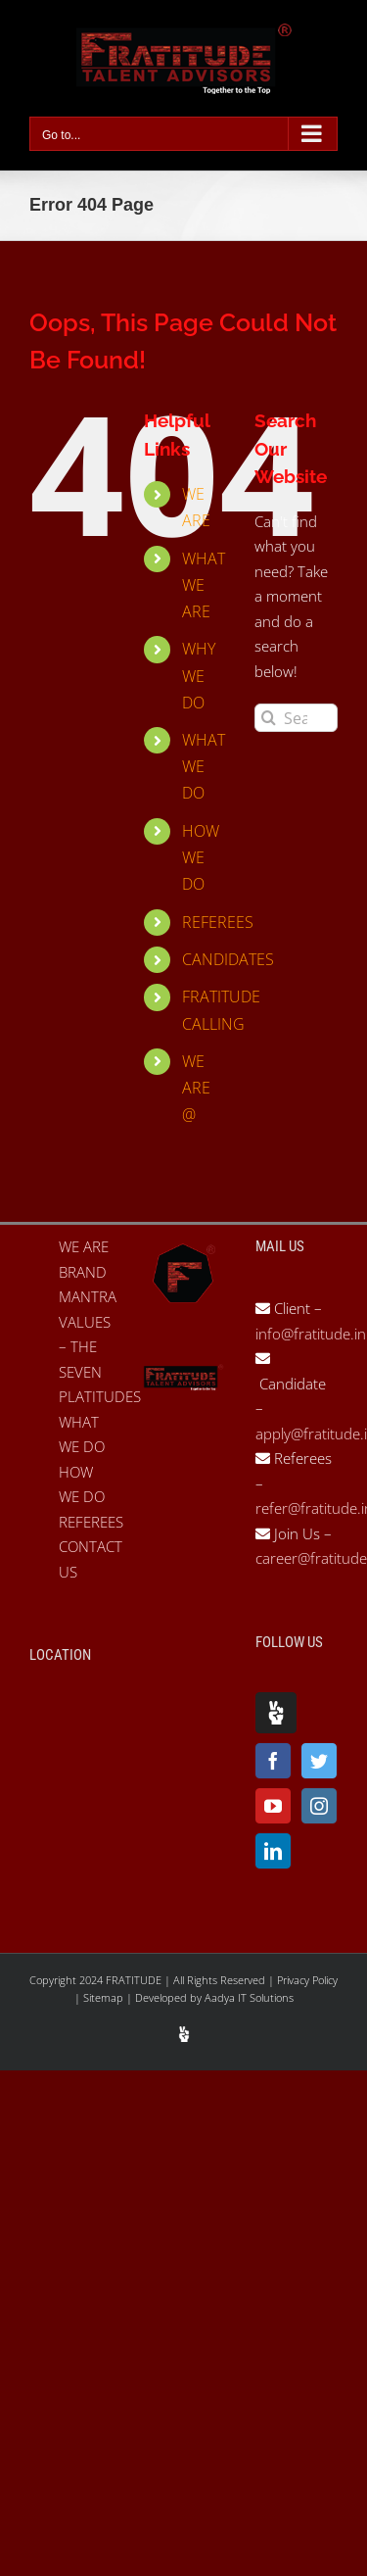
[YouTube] (273, 1805)
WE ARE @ (196, 1087)
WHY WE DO (198, 675)
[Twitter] (319, 1760)
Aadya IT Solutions (249, 1997)
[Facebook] (273, 1760)
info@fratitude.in (310, 1333)
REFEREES (217, 922)
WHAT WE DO (203, 766)
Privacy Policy (307, 1979)
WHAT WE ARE (203, 585)
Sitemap (104, 1997)
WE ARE (84, 1246)
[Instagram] (319, 1805)
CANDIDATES (228, 959)
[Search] (268, 718)
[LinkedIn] (273, 1851)
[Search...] (296, 718)
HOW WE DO (200, 857)
